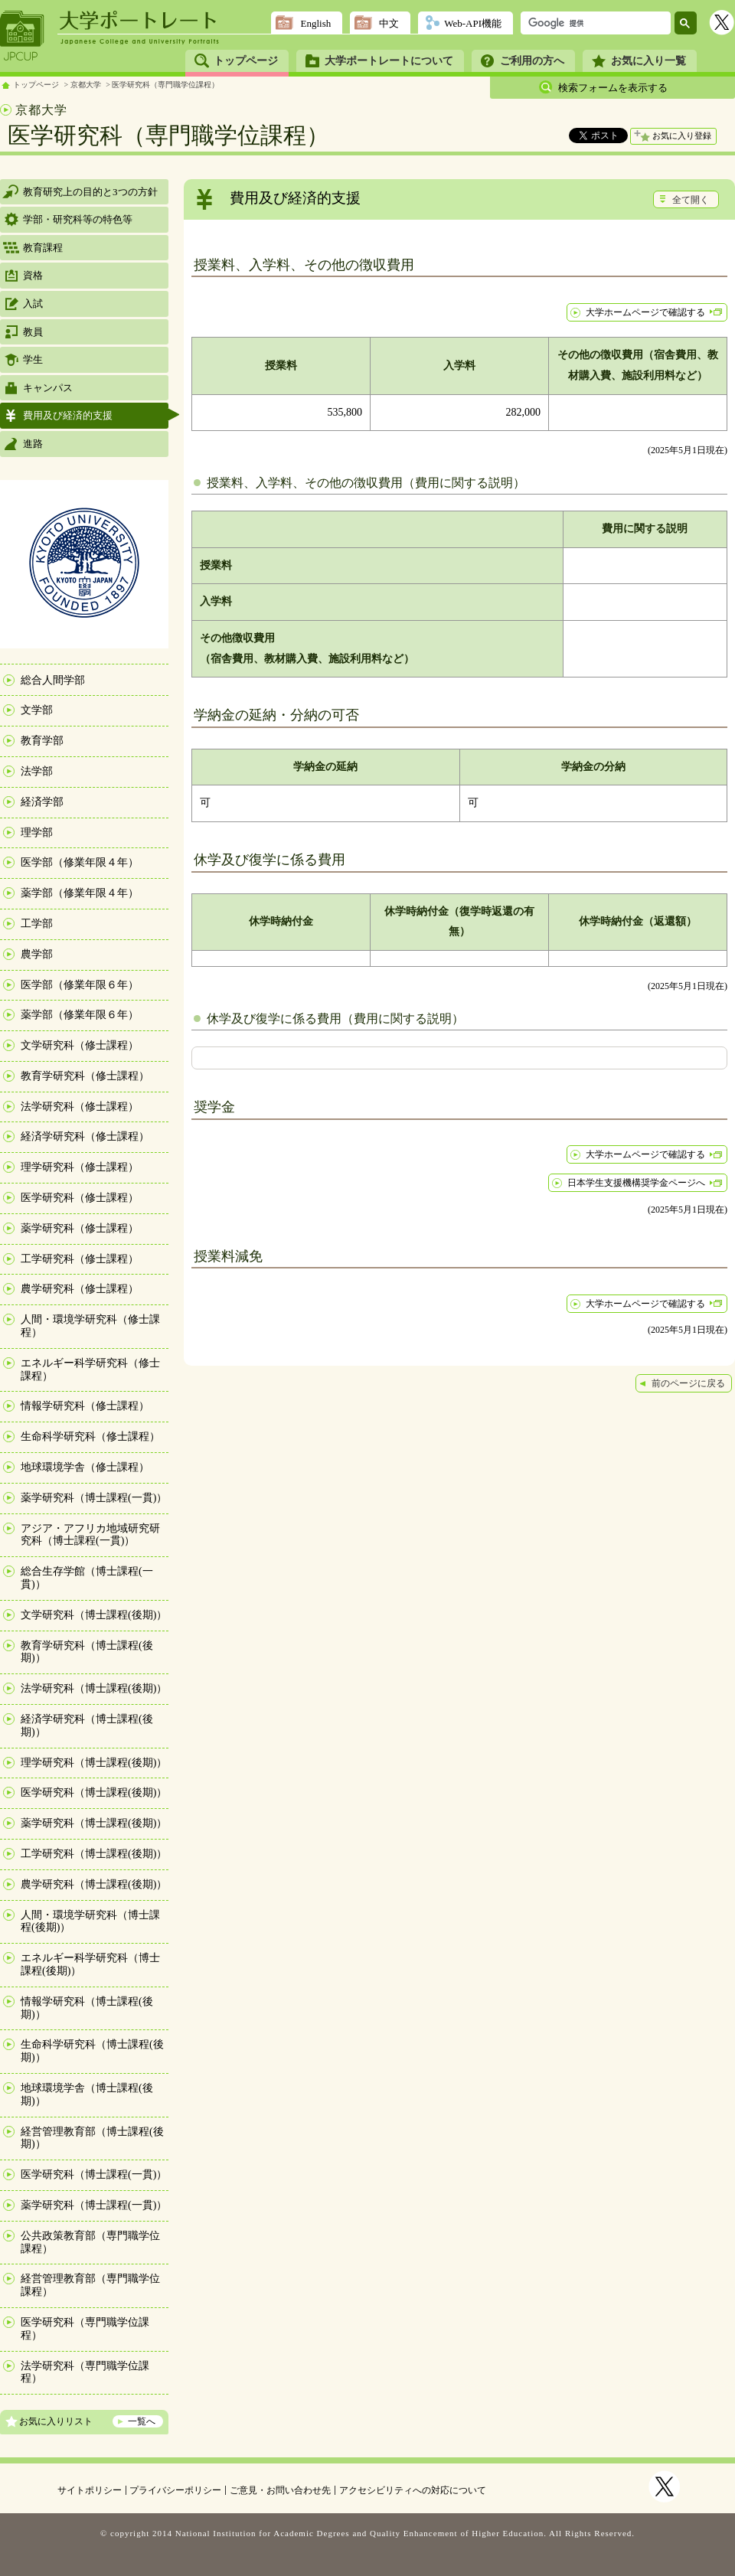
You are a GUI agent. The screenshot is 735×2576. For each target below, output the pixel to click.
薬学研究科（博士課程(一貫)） (94, 1497)
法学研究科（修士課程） (80, 1106)
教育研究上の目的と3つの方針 (90, 192)
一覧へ (141, 2421)
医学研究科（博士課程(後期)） (94, 1792)
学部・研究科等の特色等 (77, 219)
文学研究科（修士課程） (80, 1045)
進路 (33, 443)
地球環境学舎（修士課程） (85, 1467)
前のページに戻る (688, 1383)
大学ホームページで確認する (645, 312)
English (315, 23)
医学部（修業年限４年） (80, 862)
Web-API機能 (472, 23)
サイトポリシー (89, 2490)
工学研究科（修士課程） (80, 1259)
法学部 (37, 771)
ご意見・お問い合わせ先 (280, 2490)
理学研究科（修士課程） (80, 1167)
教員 (33, 332)
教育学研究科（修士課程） (85, 1076)
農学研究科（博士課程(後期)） (94, 1884)
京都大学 (85, 84)
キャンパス (48, 387)
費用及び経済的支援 (68, 415)
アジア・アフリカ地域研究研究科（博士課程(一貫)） (90, 1535)
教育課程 (43, 247)
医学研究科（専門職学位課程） (165, 84)
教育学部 (42, 740)
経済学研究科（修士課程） (85, 1136)
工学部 (37, 923)
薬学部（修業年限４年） (80, 893)
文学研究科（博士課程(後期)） (94, 1615)
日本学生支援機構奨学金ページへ (636, 1182)
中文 (389, 23)
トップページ (246, 61)
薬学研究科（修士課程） (80, 1228)
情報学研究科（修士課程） (85, 1406)
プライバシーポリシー (175, 2490)
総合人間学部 (53, 680)
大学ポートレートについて (389, 61)
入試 (33, 303)
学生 (33, 359)
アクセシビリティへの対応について (412, 2490)
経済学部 (42, 802)
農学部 (37, 954)
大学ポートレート (139, 21)
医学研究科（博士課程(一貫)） (94, 2174)
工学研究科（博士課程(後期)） (94, 1853)
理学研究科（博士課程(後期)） (94, 1762)
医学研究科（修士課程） (80, 1197)
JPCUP (22, 36)
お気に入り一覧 (648, 61)
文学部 (37, 710)
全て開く (690, 199)
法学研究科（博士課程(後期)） (94, 1688)
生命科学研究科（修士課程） (90, 1436)
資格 (33, 275)
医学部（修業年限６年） (80, 985)
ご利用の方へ (532, 61)
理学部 (37, 832)
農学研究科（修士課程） (80, 1289)
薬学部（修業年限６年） (80, 1014)
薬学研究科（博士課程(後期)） (94, 1823)
